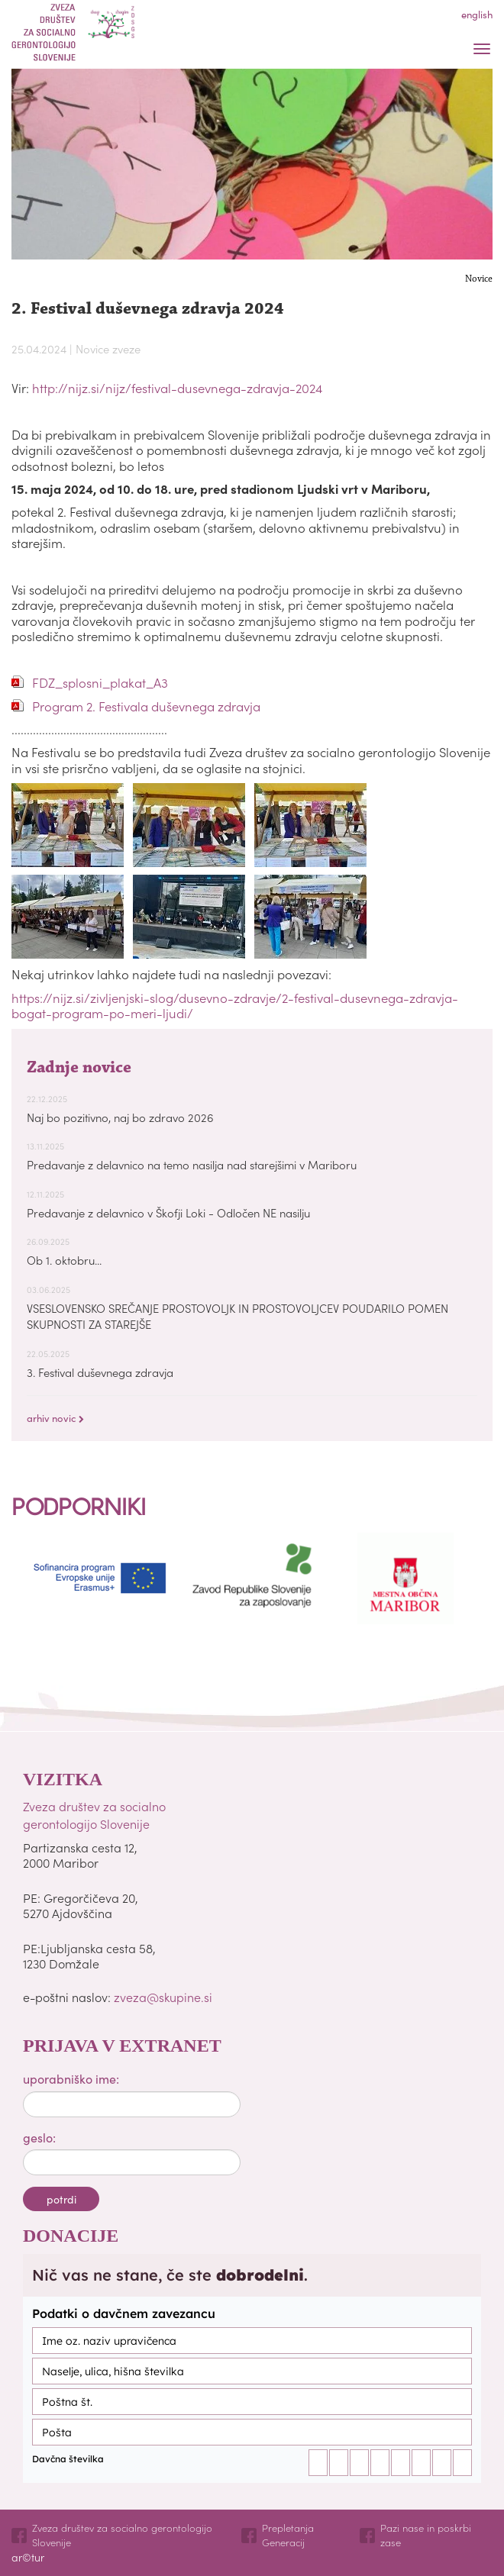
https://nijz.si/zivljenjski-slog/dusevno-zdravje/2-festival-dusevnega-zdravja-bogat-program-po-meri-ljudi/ (234, 1005)
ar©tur (27, 2557)
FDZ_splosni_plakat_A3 (100, 682)
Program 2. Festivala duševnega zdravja (146, 706)
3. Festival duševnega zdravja (100, 1372)
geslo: (39, 2137)
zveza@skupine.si (163, 1996)
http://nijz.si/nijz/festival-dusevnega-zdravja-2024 (177, 388)
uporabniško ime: (71, 2078)
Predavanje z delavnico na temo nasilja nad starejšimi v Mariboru (192, 1164)
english (477, 14)
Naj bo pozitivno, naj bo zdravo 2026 (120, 1117)
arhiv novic (55, 1418)
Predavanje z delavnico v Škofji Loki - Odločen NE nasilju (168, 1212)
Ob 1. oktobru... (64, 1260)
